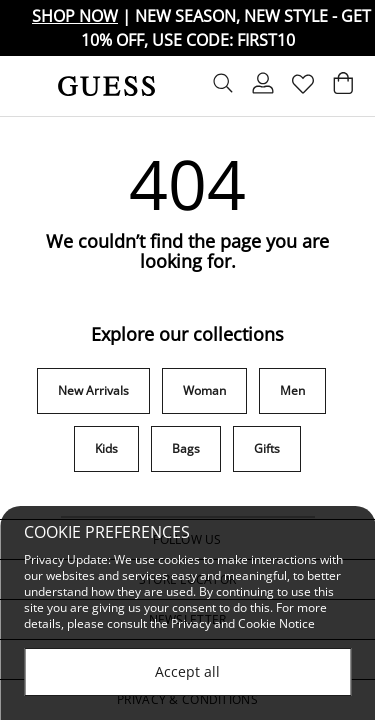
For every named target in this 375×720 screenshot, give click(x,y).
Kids (106, 448)
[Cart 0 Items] (343, 88)
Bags (186, 448)
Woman (204, 390)
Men (292, 390)
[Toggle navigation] (27, 86)
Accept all (187, 671)
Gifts (267, 448)
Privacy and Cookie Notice (243, 623)
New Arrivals (93, 390)
